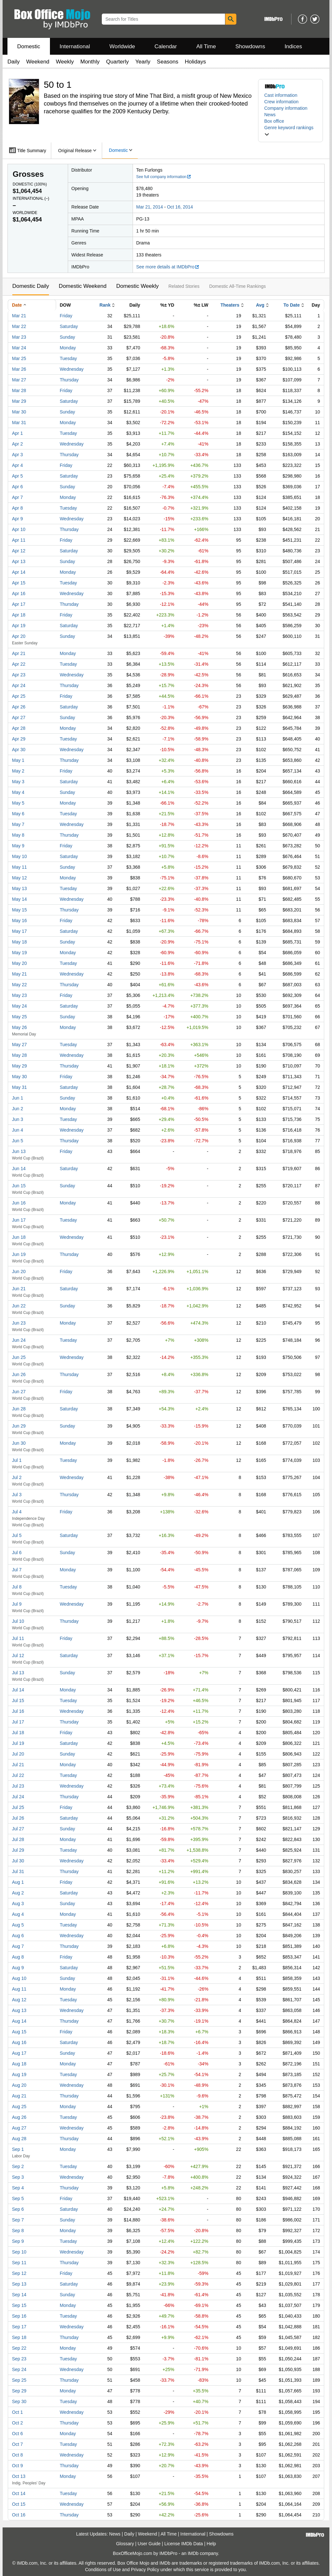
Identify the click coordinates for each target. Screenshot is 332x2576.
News (270, 114)
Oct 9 (17, 2465)
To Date (291, 305)
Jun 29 (19, 1426)
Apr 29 (18, 738)
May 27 (19, 1044)
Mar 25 (19, 358)
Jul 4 (17, 1511)
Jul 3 (17, 1494)
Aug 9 (18, 1967)
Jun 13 (19, 1151)
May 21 (19, 974)
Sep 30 (19, 2401)
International (75, 46)
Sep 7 (18, 2219)
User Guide (149, 2543)
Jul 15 (18, 1700)
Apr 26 (18, 706)
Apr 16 (18, 593)
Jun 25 (19, 1357)
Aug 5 (18, 1924)
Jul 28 (18, 1839)
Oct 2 (17, 2422)
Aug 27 (19, 2127)
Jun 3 (17, 1119)
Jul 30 (18, 1860)
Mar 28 (19, 390)
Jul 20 (18, 1754)
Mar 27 (19, 379)
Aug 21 (19, 2095)
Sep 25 (19, 2380)
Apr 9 (17, 518)
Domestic (28, 46)
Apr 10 (18, 529)
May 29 (19, 1065)
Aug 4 (18, 1914)
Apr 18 (18, 614)
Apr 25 (18, 696)
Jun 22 (19, 1305)
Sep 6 (18, 2209)
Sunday (67, 337)
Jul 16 (18, 1711)
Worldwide (122, 46)
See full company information (163, 177)
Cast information (280, 95)
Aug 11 (19, 1989)
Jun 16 (19, 1202)
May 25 (19, 1016)
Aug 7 (18, 1946)
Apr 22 (18, 664)
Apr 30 (18, 749)
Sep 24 (19, 2369)
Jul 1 (17, 1460)
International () (31, 198)
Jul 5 (17, 1535)
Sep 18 (19, 2337)
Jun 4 (17, 1130)
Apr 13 (18, 561)
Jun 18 (19, 1237)
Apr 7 (17, 497)
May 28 (19, 1055)
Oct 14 (18, 2493)
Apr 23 (18, 674)
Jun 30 (19, 1443)
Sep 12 (19, 2273)
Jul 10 (18, 1621)
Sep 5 (18, 2198)
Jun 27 (19, 1391)
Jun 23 (19, 1323)
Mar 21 (19, 315)
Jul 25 (18, 1807)
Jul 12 (18, 1655)
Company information (285, 108)
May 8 (18, 835)
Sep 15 (19, 2305)
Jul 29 (18, 1850)
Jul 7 (17, 1569)
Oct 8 (17, 2454)
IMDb (193, 2553)
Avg (260, 305)
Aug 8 (18, 1957)
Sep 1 (18, 2149)
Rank (105, 305)
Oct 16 (18, 2514)
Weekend (38, 62)
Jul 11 (18, 1638)
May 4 (18, 792)
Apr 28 (18, 728)
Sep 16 (19, 2316)
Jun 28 (19, 1408)
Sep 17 (19, 2326)
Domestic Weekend (82, 286)
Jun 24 (19, 1340)
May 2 (18, 771)
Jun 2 (17, 1108)
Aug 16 (19, 2042)
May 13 (19, 888)
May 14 (19, 899)
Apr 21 (18, 653)
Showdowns (250, 46)
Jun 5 (17, 1140)
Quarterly (117, 62)
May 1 (18, 760)
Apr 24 (18, 685)
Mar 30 (19, 411)
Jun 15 (19, 1185)
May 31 (19, 1087)
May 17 (19, 931)
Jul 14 (18, 1689)
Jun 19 (19, 1254)
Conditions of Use (103, 2569)
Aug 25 (19, 2106)
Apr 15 (18, 582)
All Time (206, 46)
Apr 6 (17, 486)
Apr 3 (17, 454)
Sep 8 (18, 2230)
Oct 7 (17, 2444)
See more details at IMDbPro (167, 266)
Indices (293, 46)
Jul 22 (18, 1775)
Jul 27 (18, 1828)
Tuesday (68, 358)
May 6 (18, 813)
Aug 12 (19, 1999)
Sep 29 (19, 2390)
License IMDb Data (183, 2543)
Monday (68, 347)
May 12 (19, 877)
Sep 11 (19, 2262)
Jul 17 (18, 1721)
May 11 (19, 867)
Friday (66, 315)
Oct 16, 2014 (180, 206)
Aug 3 (18, 1903)
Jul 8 (17, 1586)
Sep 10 (19, 2251)
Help (211, 2543)
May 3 (18, 781)
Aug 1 (18, 1882)
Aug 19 (19, 2074)
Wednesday (72, 369)
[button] (290, 130)
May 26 (19, 1027)
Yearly (142, 62)
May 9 (18, 845)
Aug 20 (19, 2085)
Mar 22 (19, 326)
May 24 (19, 1006)
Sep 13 (19, 2284)
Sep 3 (18, 2177)
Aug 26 (19, 2117)
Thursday (69, 379)
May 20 (19, 963)
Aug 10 (19, 1978)
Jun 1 (17, 1098)
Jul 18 (18, 1732)
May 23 (19, 995)
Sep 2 (18, 2166)
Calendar (166, 46)
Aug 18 (19, 2063)
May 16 (19, 920)
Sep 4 (18, 2187)
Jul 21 (18, 1764)
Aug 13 (19, 2010)
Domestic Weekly (137, 286)
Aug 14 (19, 2021)
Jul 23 (18, 1786)
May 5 (18, 803)
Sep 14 (19, 2294)
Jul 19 (18, 1743)
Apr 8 (17, 508)
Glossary (125, 2543)
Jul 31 (18, 1871)
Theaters (229, 305)
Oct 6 (17, 2433)
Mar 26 (19, 369)
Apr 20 (18, 636)
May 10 (19, 856)
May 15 (19, 909)
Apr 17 (18, 604)
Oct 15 (18, 2504)
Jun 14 (19, 1168)
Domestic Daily (30, 286)
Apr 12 (18, 550)
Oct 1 (17, 2412)
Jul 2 (17, 1477)
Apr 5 (17, 476)
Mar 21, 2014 (149, 206)
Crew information (281, 101)
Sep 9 (18, 2241)
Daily (13, 62)
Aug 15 (19, 2031)
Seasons (167, 62)
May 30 (19, 1076)
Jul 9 (17, 1604)
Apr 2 (17, 443)
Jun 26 (19, 1374)
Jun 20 (19, 1271)
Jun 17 (19, 1220)
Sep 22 (19, 2348)
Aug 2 (18, 1892)
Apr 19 (18, 625)
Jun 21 (19, 1288)
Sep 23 (19, 2358)
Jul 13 (18, 1672)
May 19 (19, 952)
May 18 (19, 941)
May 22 (19, 984)
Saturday (69, 326)
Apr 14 (18, 572)
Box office (274, 121)
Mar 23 (19, 337)
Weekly (65, 62)
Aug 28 (19, 2138)
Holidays (195, 62)
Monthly (90, 62)
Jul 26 (18, 1818)
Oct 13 (18, 2476)
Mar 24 (19, 347)
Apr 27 (18, 717)
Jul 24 (18, 1796)
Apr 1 (17, 433)
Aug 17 (19, 2053)
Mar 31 (19, 422)
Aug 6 (18, 1935)
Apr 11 (18, 540)
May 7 (18, 824)
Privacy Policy (145, 2569)
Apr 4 (17, 465)
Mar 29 (19, 401)
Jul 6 (17, 1552)
